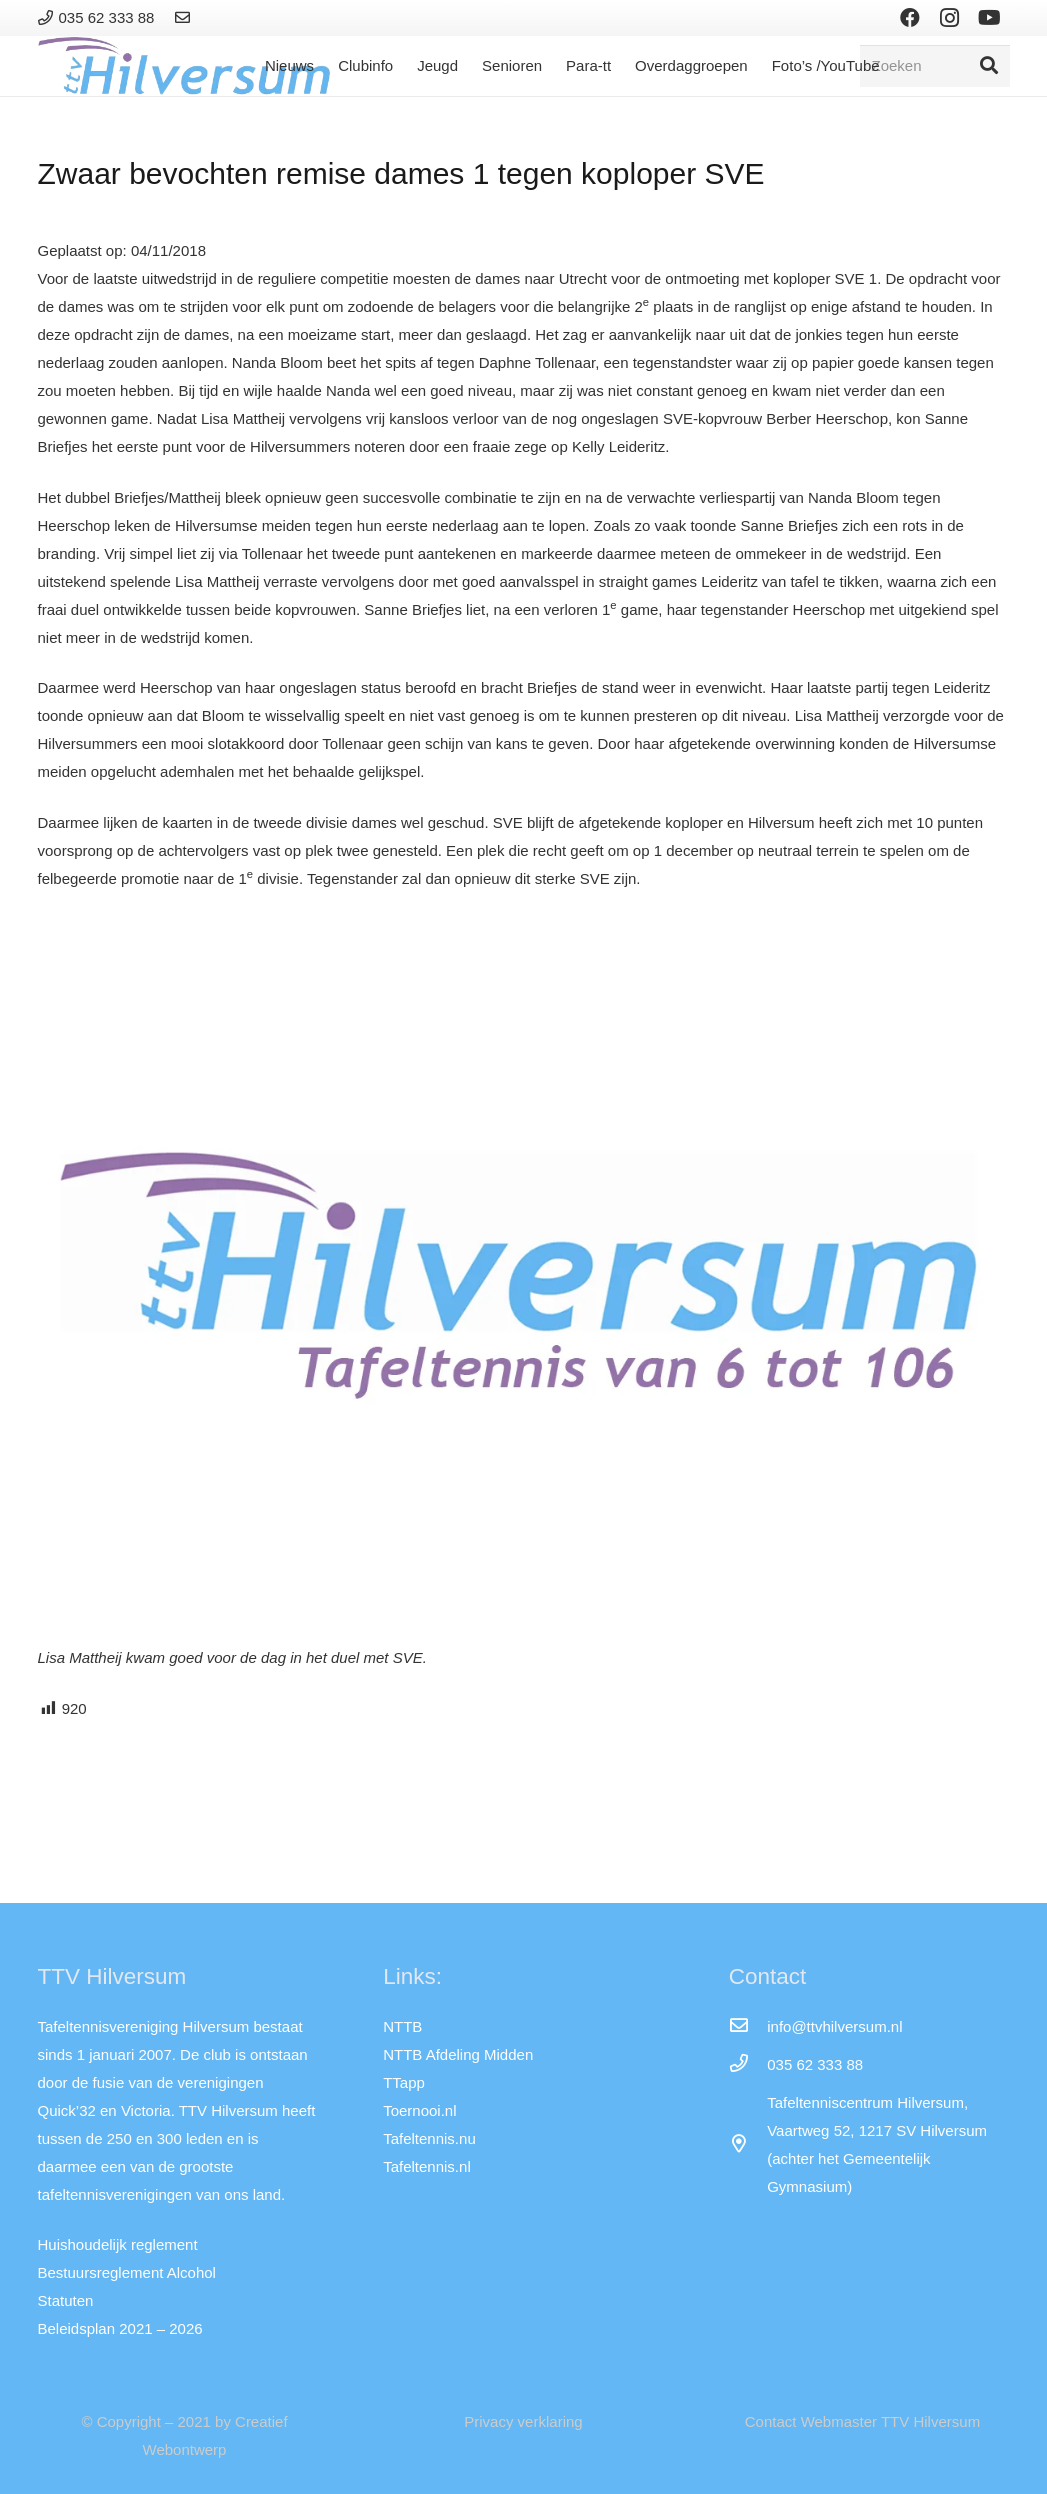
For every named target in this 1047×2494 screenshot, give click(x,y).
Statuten (66, 2300)
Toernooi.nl (419, 2110)
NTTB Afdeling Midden (458, 2054)
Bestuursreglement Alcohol (127, 2272)
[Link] (185, 17)
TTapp (404, 2082)
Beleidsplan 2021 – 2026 (120, 2328)
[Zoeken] (935, 66)
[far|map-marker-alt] (748, 2145)
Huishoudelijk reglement (118, 2244)
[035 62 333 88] (748, 2065)
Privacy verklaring (523, 2421)
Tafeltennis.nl (427, 2166)
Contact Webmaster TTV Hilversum (862, 2421)
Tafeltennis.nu (429, 2138)
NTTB (402, 2026)
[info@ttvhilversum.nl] (748, 2027)
